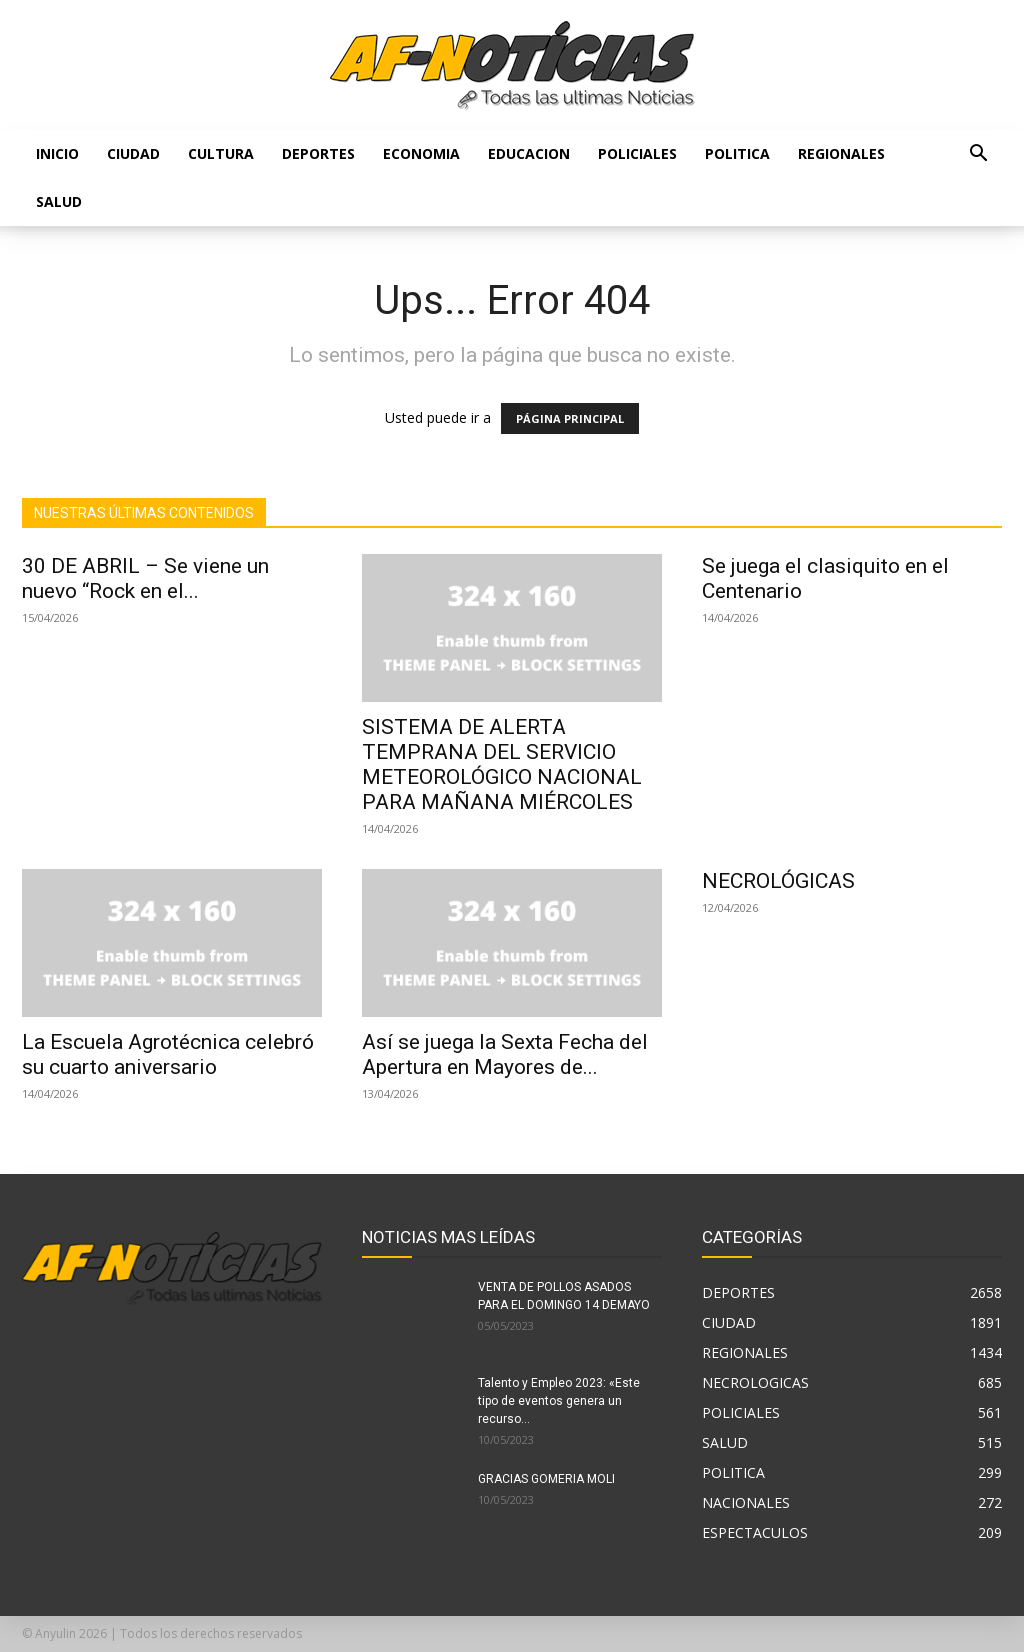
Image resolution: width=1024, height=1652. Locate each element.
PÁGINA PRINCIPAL (570, 418)
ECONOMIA (421, 153)
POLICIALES (637, 153)
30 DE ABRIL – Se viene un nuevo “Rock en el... (145, 578)
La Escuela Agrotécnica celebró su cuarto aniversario (168, 1054)
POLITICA (737, 153)
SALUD (59, 201)
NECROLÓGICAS (778, 881)
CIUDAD (133, 153)
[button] (978, 155)
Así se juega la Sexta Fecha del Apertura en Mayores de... (505, 1054)
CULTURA (221, 153)
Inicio (57, 153)
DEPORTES (318, 153)
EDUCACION (529, 153)
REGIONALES (841, 153)
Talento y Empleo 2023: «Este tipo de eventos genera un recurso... (559, 1401)
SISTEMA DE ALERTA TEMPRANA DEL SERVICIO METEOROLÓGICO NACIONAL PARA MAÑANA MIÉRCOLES (502, 764)
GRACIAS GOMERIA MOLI (546, 1479)
